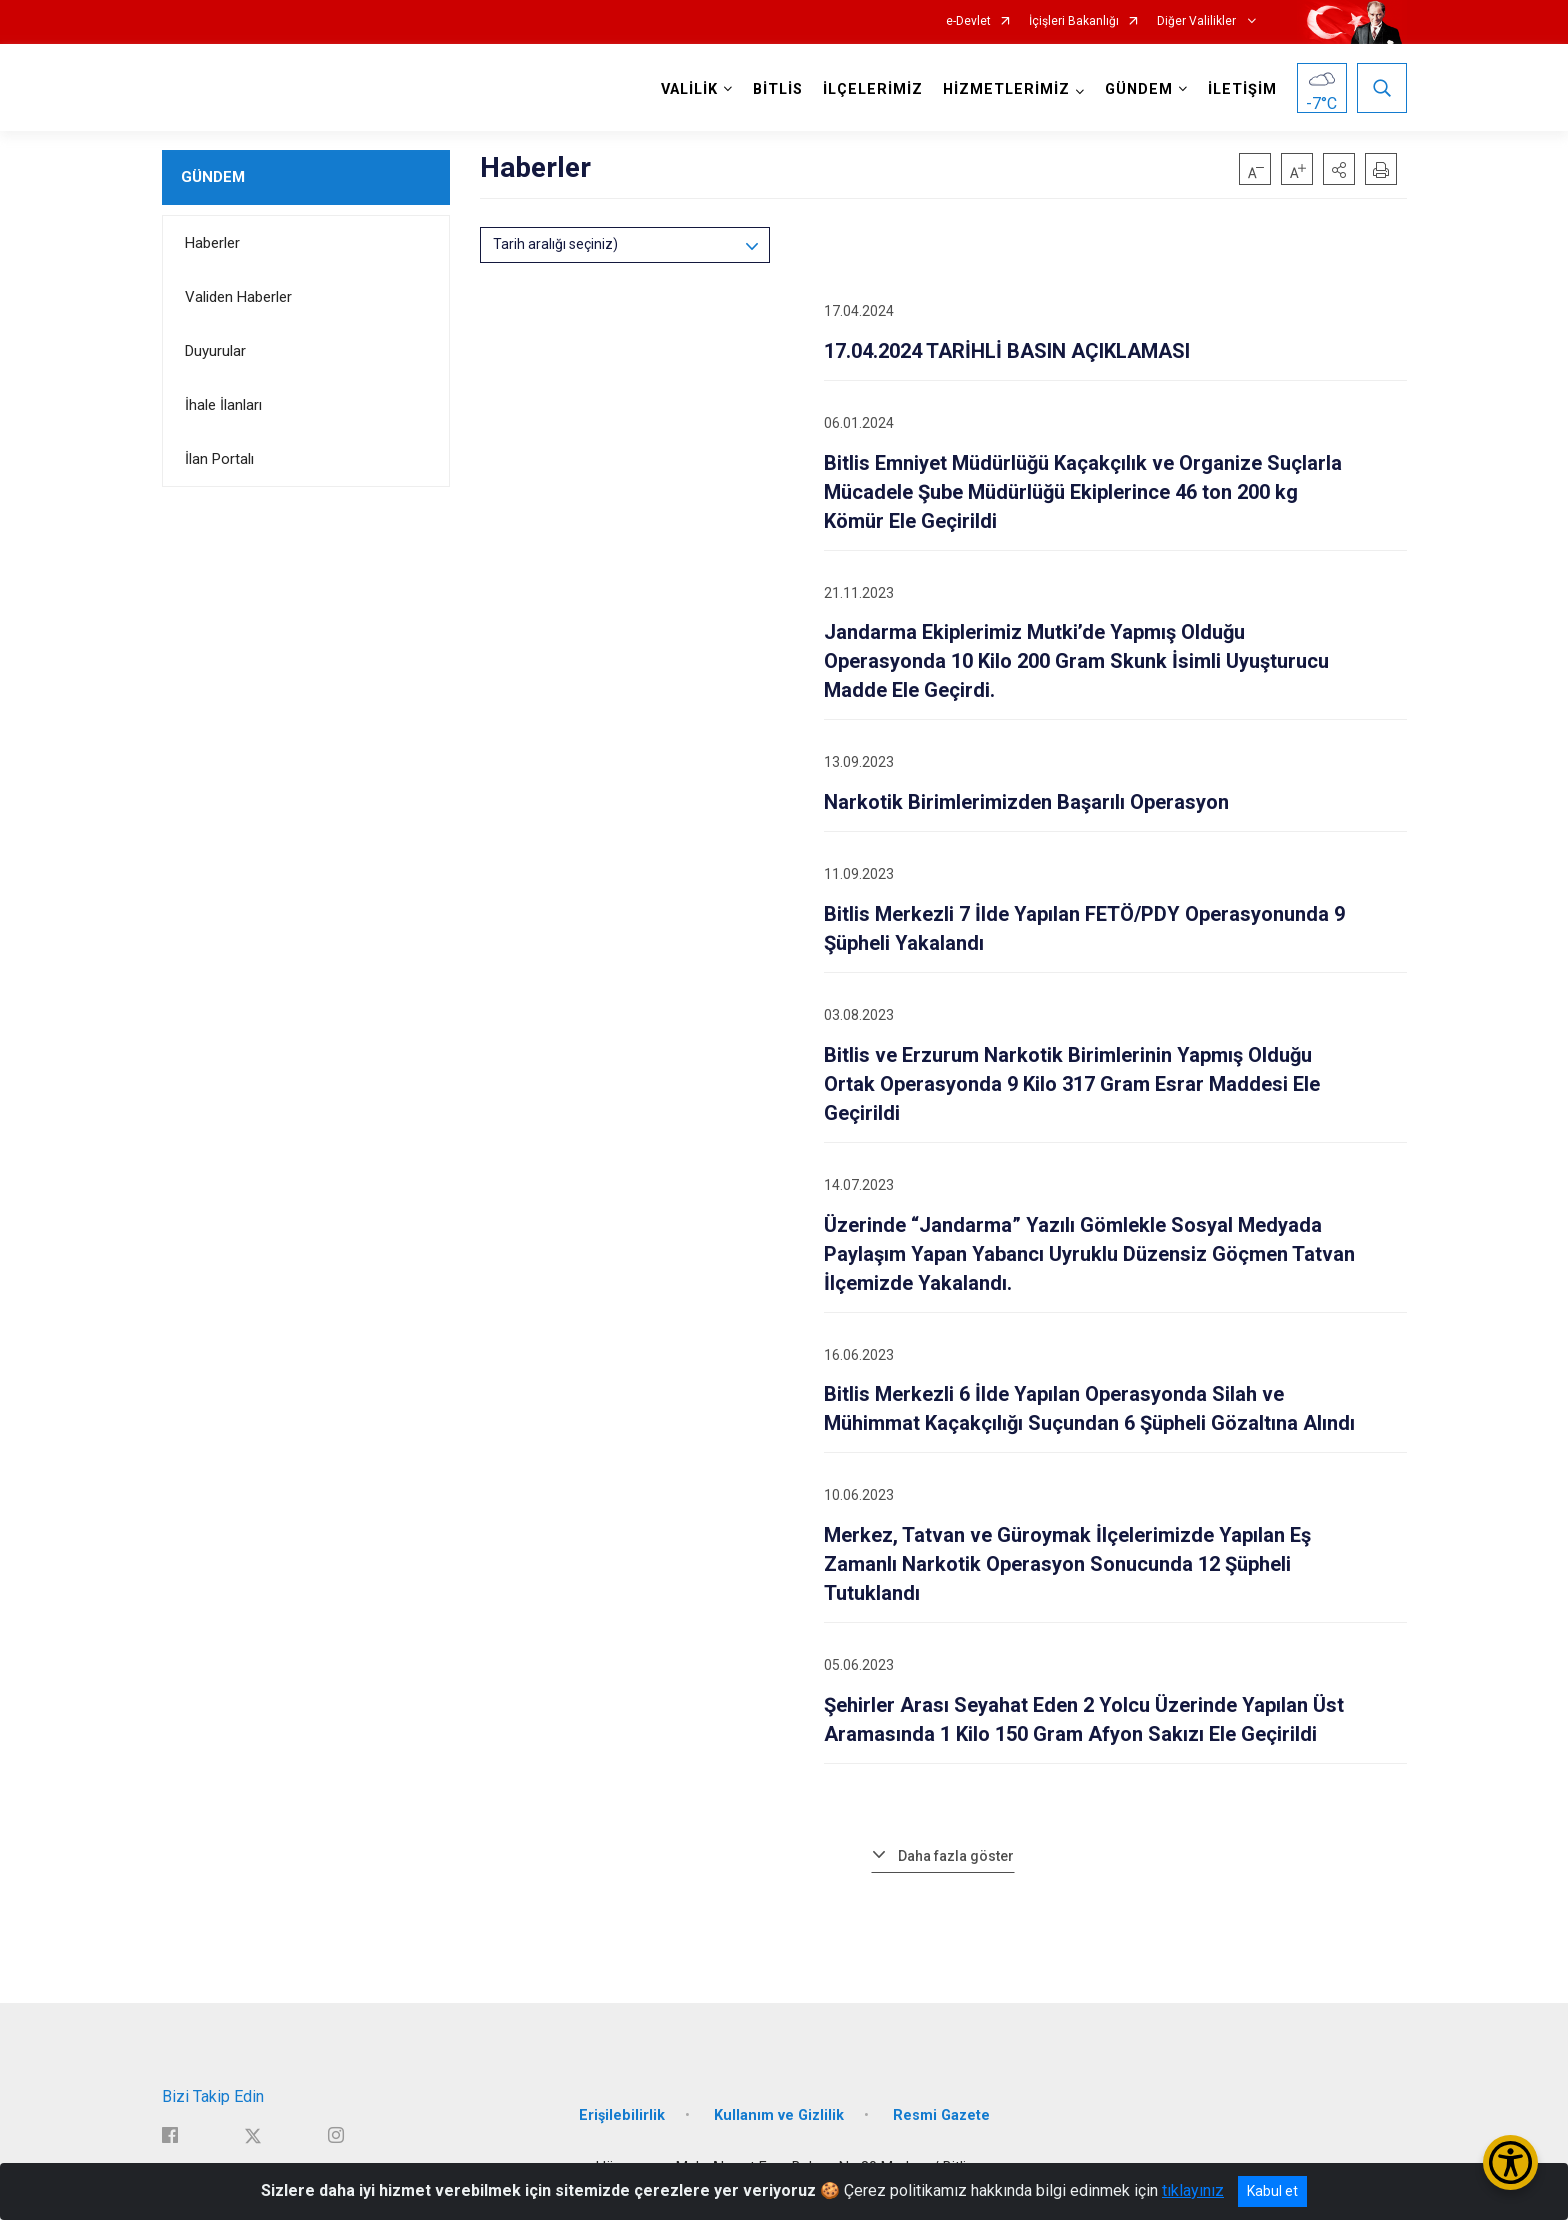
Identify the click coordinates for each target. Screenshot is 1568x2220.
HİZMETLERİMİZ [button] (1006, 89)
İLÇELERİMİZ (873, 89)
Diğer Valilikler (1198, 21)
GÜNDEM (213, 177)
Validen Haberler (238, 297)
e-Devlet (968, 21)
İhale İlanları (223, 405)
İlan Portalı (219, 459)
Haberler (212, 243)
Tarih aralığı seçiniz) (555, 244)
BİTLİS (778, 89)
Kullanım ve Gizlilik (779, 2115)
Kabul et (1272, 2191)
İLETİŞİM (1242, 89)
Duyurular (215, 351)
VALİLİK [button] (689, 89)
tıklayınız (1193, 2190)
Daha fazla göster (956, 1856)
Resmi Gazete (941, 2115)
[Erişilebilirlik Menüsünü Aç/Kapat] (1510, 2162)
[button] (1339, 169)
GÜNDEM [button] (1139, 89)
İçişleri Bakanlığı (1074, 21)
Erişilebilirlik (622, 2115)
